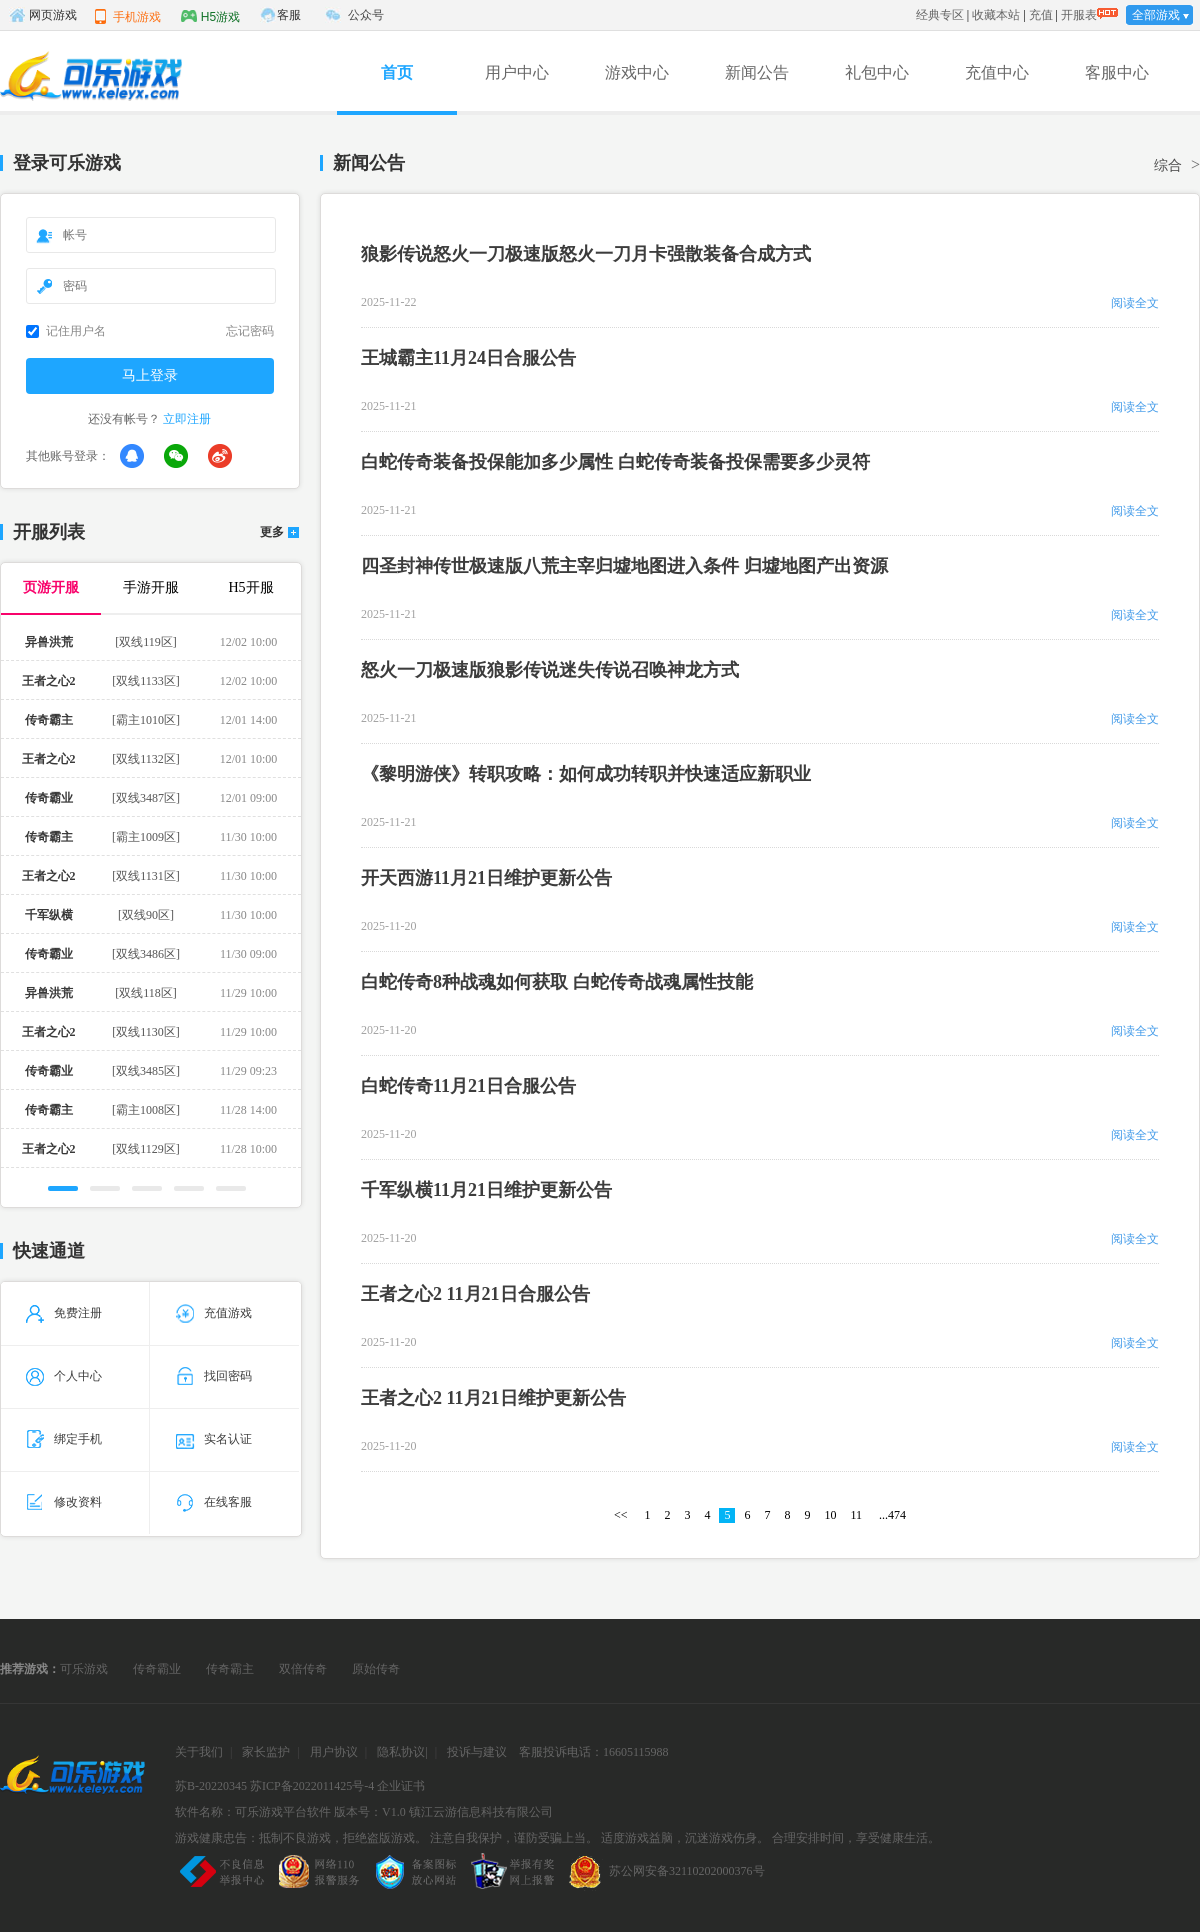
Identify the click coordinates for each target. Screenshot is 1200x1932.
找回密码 (214, 1376)
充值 (1041, 15)
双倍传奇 (303, 1669)
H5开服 (250, 587)
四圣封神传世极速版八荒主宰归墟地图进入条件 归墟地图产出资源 (624, 566)
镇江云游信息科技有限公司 (481, 1812)
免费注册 (64, 1313)
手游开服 (151, 587)
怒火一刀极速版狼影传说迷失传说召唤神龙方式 (550, 670)
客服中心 (1117, 72)
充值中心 (997, 72)
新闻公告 (757, 72)
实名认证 (214, 1439)
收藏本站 (996, 15)
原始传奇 (376, 1669)
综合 (1168, 165)
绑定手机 (64, 1439)
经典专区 (940, 15)
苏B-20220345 (211, 1786)
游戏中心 (637, 72)
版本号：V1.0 (370, 1812)
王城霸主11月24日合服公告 (468, 358)
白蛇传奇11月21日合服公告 (468, 1086)
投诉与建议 (477, 1752)
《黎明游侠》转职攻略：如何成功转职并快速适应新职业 (586, 774)
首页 (397, 72)
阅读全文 (1135, 303)
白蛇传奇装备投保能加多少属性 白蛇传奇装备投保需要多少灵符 (615, 462)
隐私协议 (401, 1752)
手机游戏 (127, 16)
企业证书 (401, 1786)
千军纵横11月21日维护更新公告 (486, 1190)
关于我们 (199, 1752)
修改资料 (64, 1502)
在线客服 (214, 1502)
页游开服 (51, 587)
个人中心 (64, 1376)
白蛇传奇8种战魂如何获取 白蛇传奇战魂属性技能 (557, 982)
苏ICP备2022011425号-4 (312, 1786)
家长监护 (266, 1752)
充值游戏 (214, 1313)
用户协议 (334, 1752)
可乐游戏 (84, 1669)
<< (621, 1515)
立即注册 (187, 419)
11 (856, 1515)
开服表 (1079, 15)
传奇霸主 (230, 1669)
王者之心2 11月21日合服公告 (475, 1294)
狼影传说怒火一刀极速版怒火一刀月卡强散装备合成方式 (586, 254)
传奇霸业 (157, 1669)
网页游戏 (43, 15)
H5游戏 (210, 16)
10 (830, 1515)
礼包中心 (877, 72)
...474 (892, 1515)
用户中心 (517, 72)
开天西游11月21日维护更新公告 (486, 878)
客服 (289, 15)
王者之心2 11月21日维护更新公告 (493, 1398)
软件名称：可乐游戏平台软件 (253, 1812)
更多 (272, 532)
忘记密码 (250, 331)
